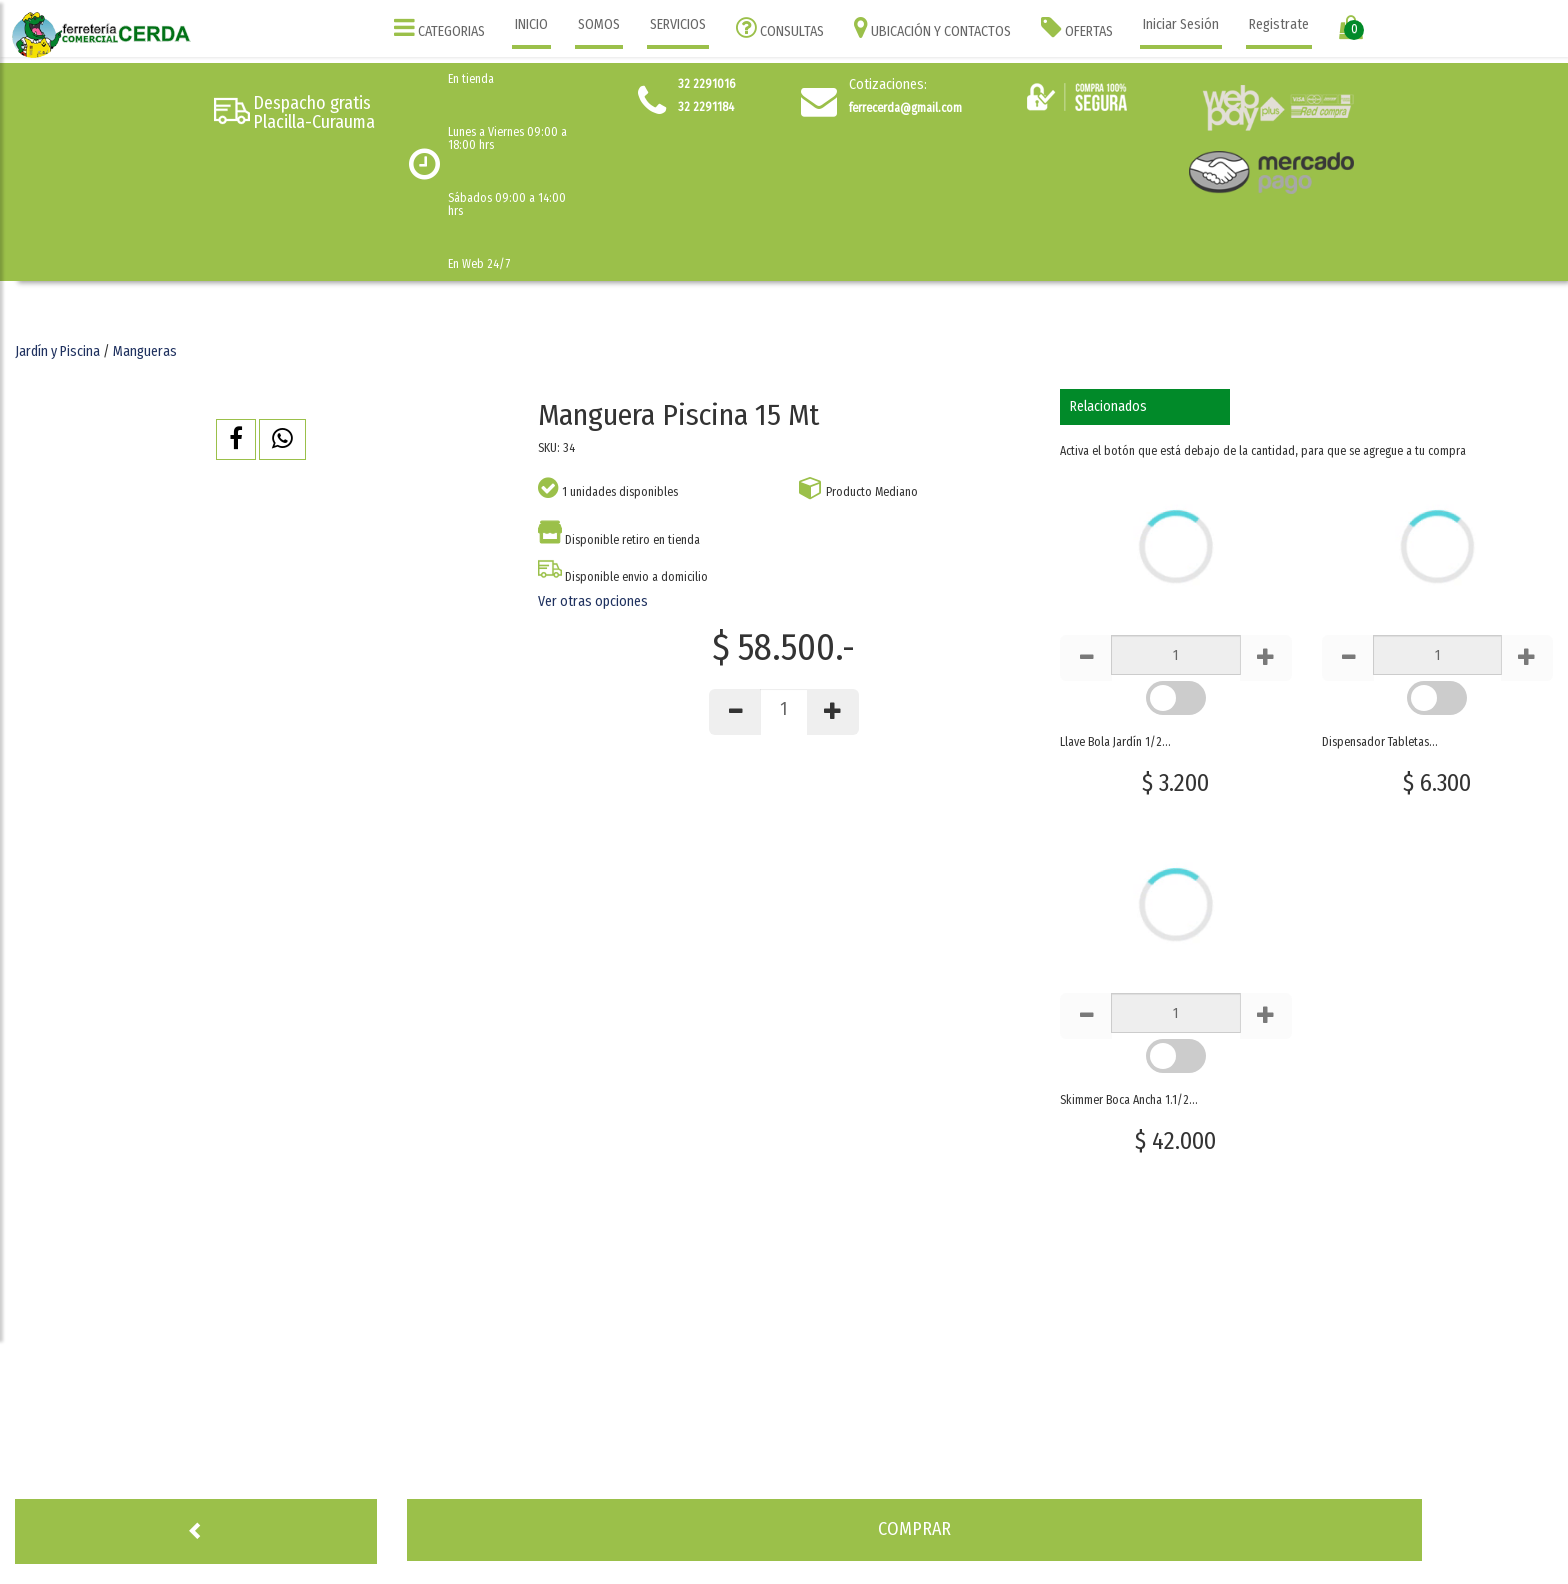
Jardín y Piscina (57, 351)
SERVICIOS (678, 24)
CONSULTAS (780, 27)
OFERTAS (1077, 27)
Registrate (1279, 24)
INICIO (531, 24)
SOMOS (599, 24)
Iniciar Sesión (1181, 24)
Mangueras (145, 351)
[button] (236, 439)
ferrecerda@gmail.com (905, 108)
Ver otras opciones (593, 601)
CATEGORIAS (439, 27)
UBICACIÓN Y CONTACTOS (932, 27)
